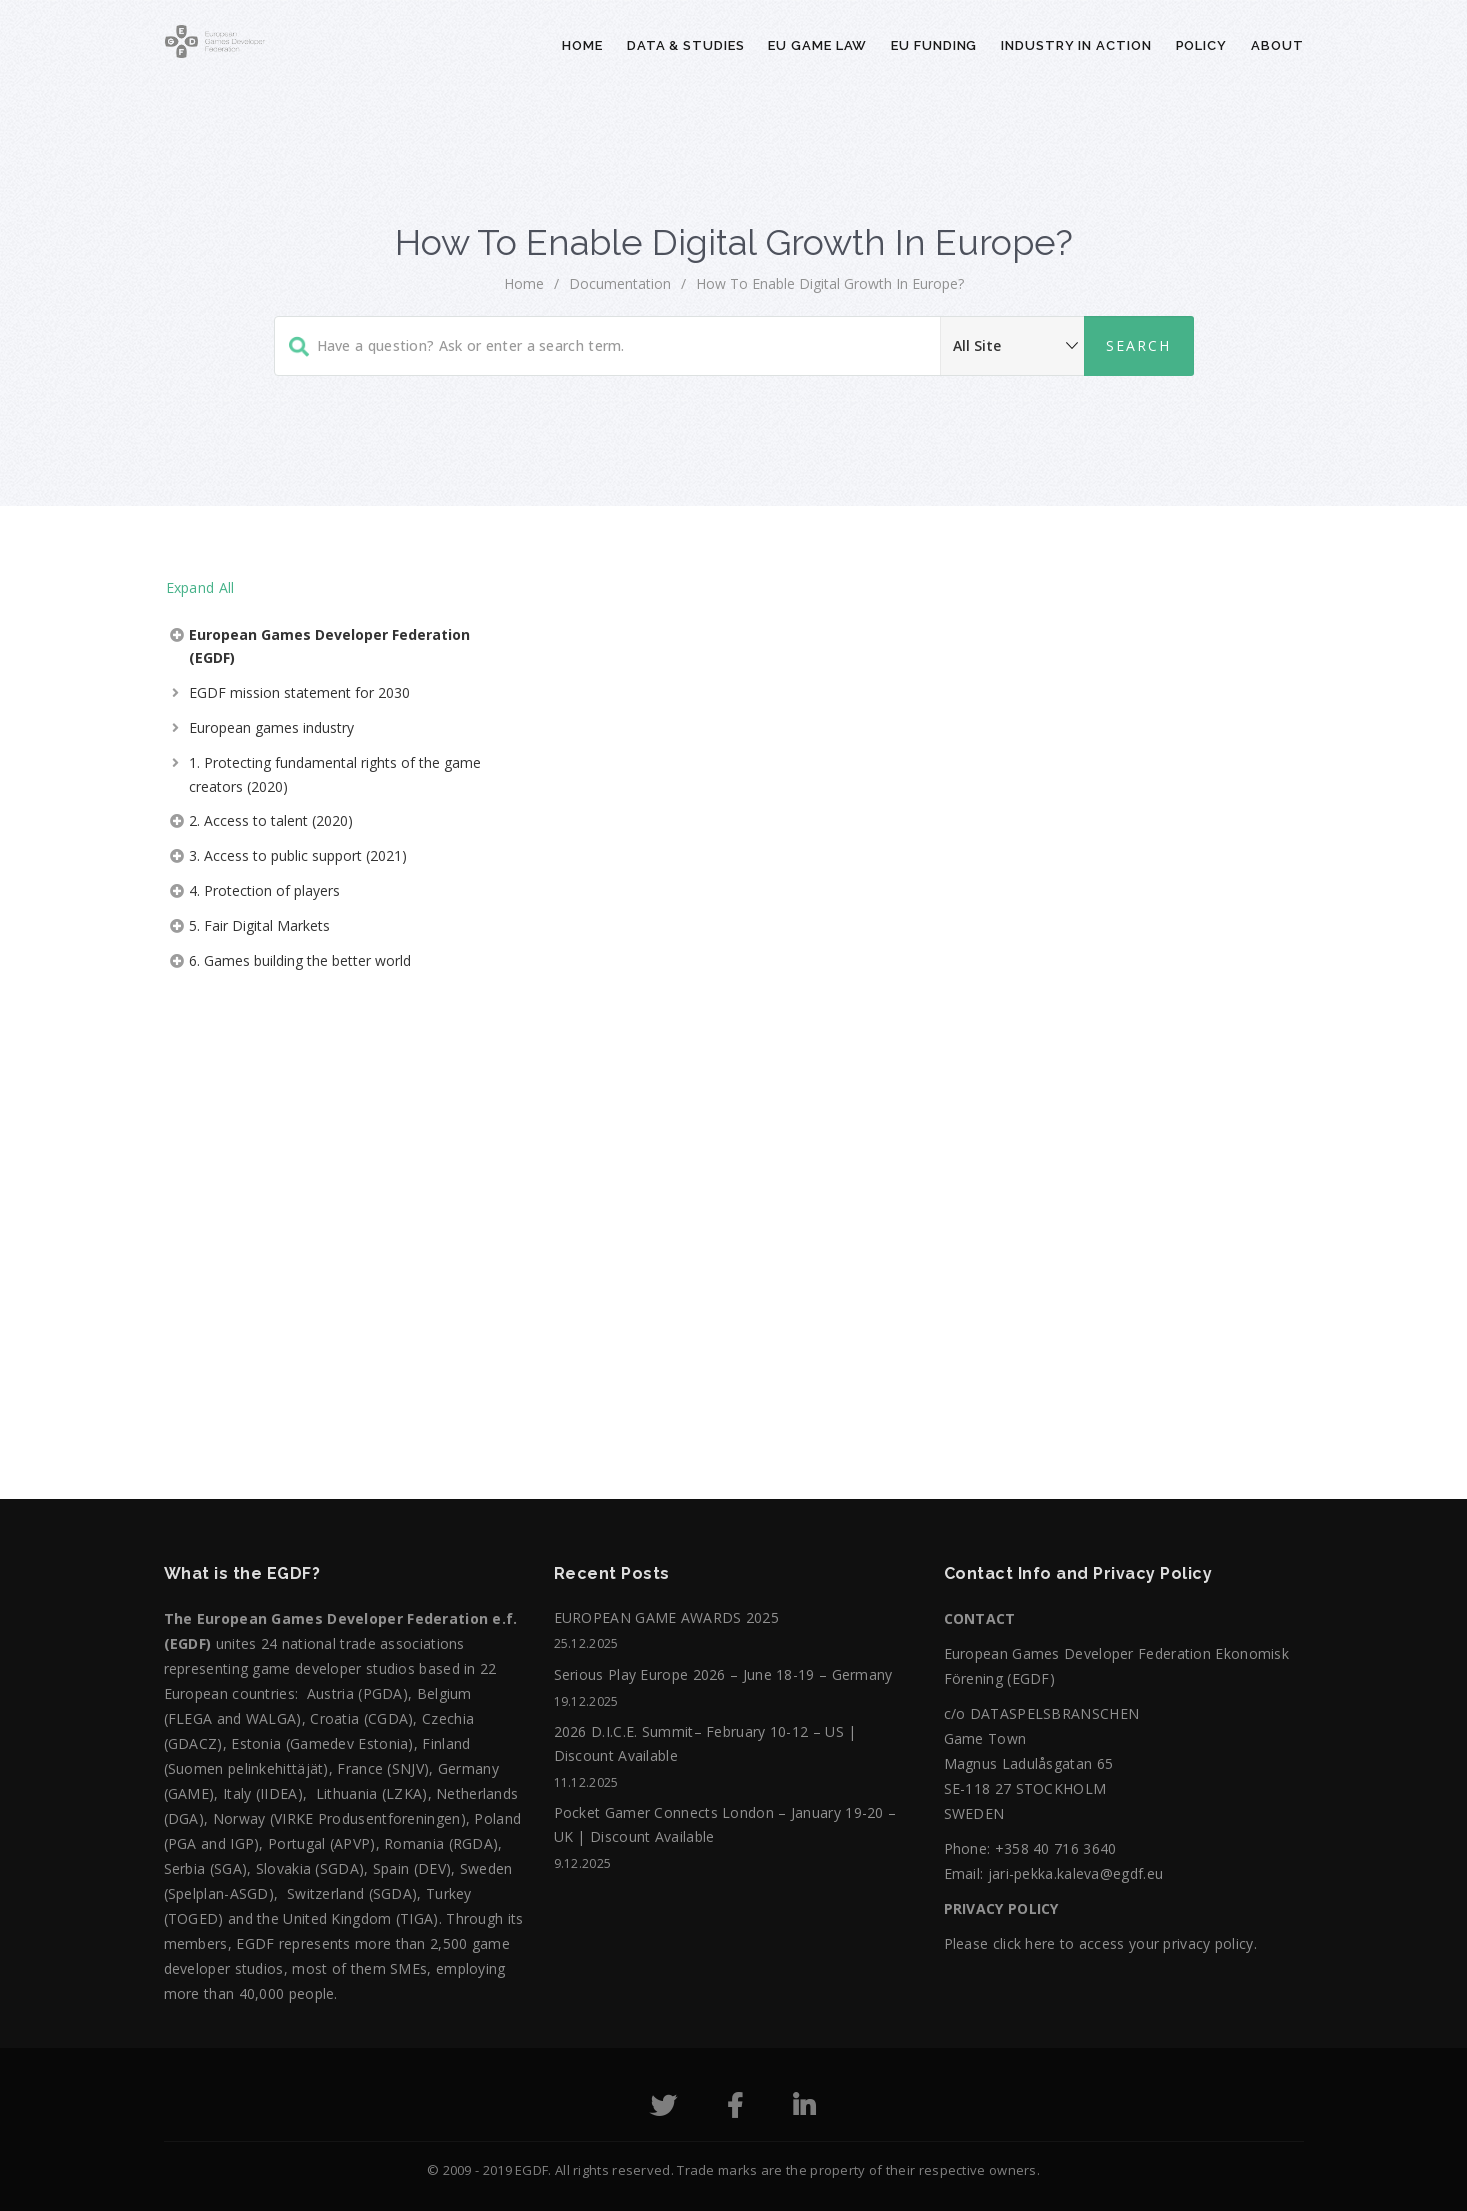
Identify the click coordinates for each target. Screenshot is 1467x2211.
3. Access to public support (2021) (298, 855)
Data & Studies (686, 45)
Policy (1201, 45)
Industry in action (1076, 45)
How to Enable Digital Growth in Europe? (830, 283)
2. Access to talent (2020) (271, 820)
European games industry (271, 727)
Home (582, 45)
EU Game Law (817, 45)
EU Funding (934, 45)
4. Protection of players (264, 890)
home (524, 283)
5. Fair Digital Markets (259, 925)
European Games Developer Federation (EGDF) (329, 646)
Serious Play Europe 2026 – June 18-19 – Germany (723, 1674)
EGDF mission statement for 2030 (299, 692)
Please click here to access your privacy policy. (1100, 1943)
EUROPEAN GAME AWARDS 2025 (667, 1617)
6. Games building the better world (300, 960)
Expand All (200, 587)
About (1277, 45)
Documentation (620, 283)
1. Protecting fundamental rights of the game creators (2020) (335, 774)
